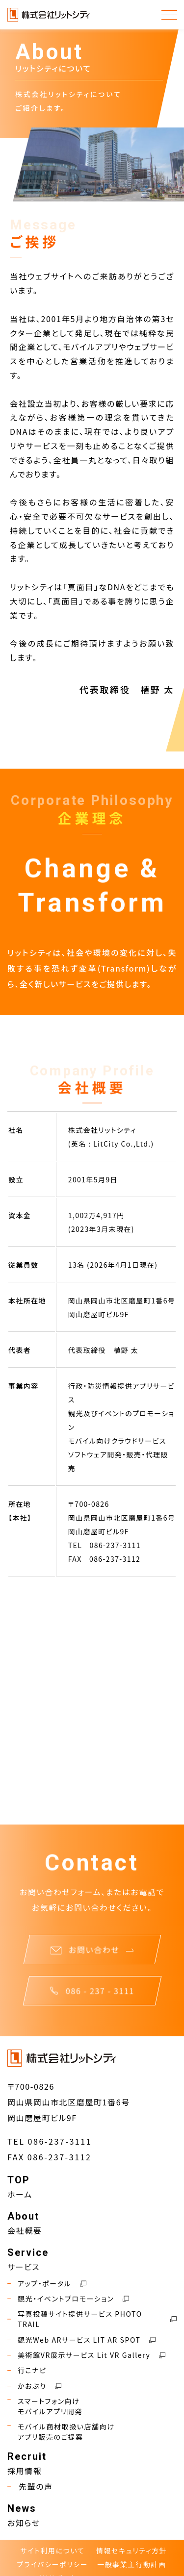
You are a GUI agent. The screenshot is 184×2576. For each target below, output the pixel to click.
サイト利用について (52, 2550)
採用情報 (24, 2470)
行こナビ (27, 2370)
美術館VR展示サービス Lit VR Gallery (86, 2355)
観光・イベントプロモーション (68, 2299)
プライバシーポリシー (52, 2564)
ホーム (19, 2194)
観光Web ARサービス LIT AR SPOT (81, 2340)
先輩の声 (30, 2486)
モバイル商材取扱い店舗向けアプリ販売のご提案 (61, 2432)
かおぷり (34, 2386)
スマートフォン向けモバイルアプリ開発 (44, 2406)
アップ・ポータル (46, 2283)
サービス (23, 2267)
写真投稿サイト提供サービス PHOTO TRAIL (92, 2319)
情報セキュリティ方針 (131, 2550)
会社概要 (24, 2230)
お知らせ (23, 2522)
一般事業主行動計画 (131, 2564)
